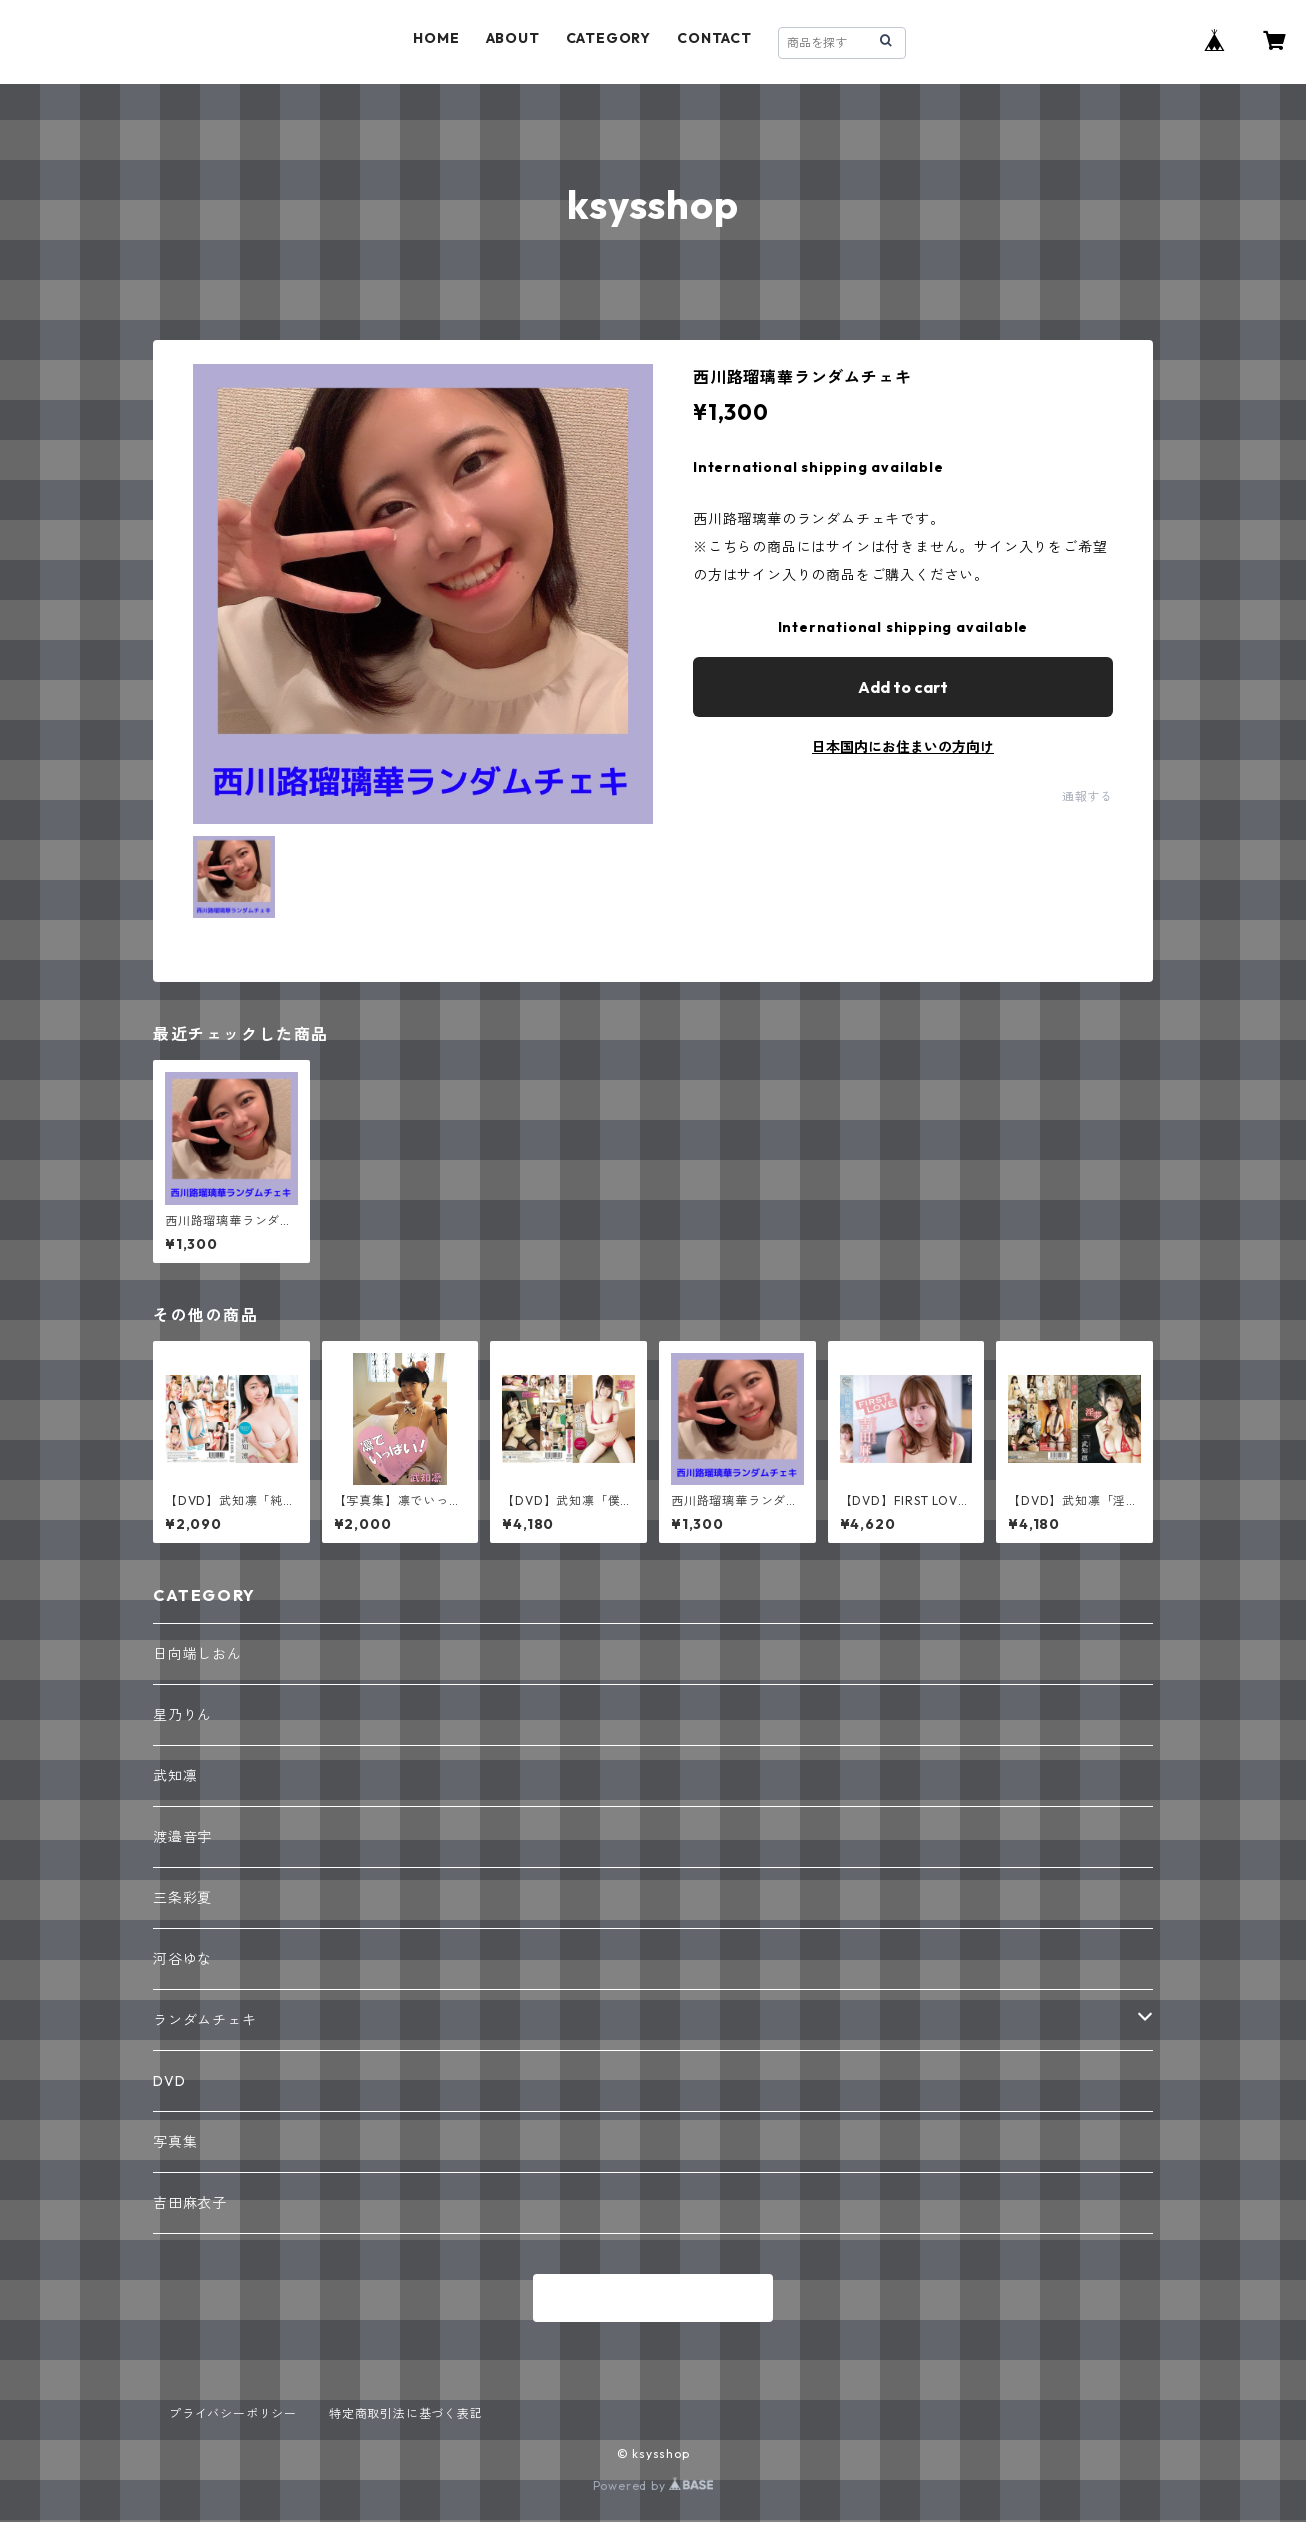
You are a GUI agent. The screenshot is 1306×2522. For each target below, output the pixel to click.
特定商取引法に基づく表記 (406, 2413)
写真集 (175, 2142)
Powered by (653, 2485)
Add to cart (903, 687)
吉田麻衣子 (190, 2203)
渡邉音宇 (182, 1837)
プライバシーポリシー (233, 2413)
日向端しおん (197, 1654)
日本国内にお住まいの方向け (903, 747)
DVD (169, 2081)
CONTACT (714, 38)
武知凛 (175, 1776)
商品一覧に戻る (653, 2299)
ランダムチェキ (205, 2020)
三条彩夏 (182, 1898)
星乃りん (182, 1715)
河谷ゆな (182, 1959)
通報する (1087, 796)
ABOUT (513, 38)
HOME (436, 38)
